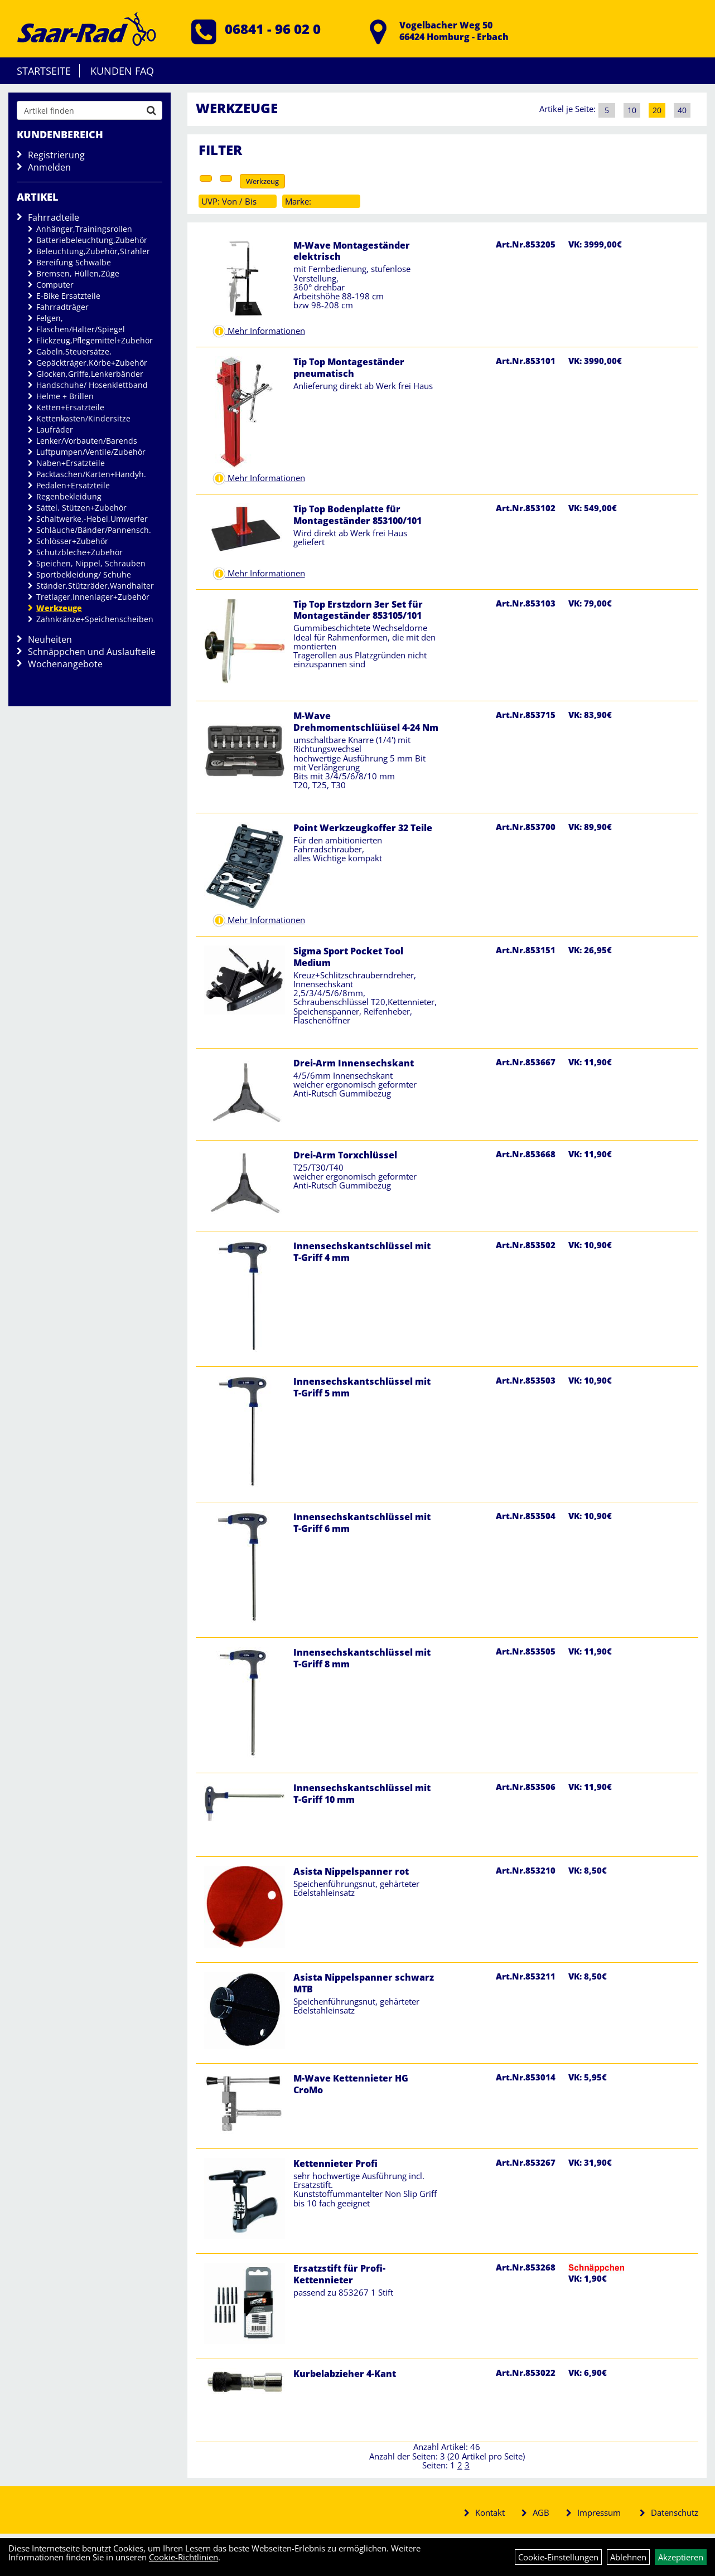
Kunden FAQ (122, 70)
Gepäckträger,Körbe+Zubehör (91, 362)
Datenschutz (674, 2512)
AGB (541, 2512)
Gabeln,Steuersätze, (74, 351)
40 (682, 110)
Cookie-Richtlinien (183, 2557)
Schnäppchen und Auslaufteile (92, 652)
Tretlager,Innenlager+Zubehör (92, 596)
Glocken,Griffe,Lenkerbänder (89, 373)
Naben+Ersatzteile (70, 463)
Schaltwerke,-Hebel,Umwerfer (92, 518)
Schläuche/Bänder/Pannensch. (93, 530)
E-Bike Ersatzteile (68, 295)
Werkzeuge (59, 608)
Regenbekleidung (69, 496)
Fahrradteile (53, 217)
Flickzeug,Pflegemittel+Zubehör (94, 340)
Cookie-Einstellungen (558, 2557)
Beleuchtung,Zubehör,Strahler (93, 251)
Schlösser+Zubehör (72, 541)
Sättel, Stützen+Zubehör (81, 507)
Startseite (44, 70)
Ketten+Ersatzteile (70, 407)
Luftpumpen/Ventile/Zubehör (91, 452)
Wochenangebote (65, 664)
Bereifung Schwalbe (73, 262)
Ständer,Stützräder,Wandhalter (95, 585)
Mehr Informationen (265, 330)
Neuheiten (50, 639)
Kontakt (490, 2512)
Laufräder (54, 429)
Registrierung (56, 155)
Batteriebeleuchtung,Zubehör (91, 240)
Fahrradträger (62, 307)
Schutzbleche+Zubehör (79, 552)
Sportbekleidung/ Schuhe (83, 574)
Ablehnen (628, 2557)
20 (657, 110)
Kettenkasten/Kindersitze (83, 418)
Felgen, (49, 318)
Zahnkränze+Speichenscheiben (94, 619)
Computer (55, 284)
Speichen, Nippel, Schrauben (91, 563)
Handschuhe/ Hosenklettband (92, 385)
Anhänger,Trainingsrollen (84, 229)
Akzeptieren (680, 2557)
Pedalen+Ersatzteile (73, 485)
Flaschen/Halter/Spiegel (80, 329)
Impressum (599, 2512)
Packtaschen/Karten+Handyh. (91, 474)
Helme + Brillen (65, 396)
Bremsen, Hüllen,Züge (77, 273)
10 (631, 110)
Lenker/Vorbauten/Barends (86, 440)
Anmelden (49, 167)
